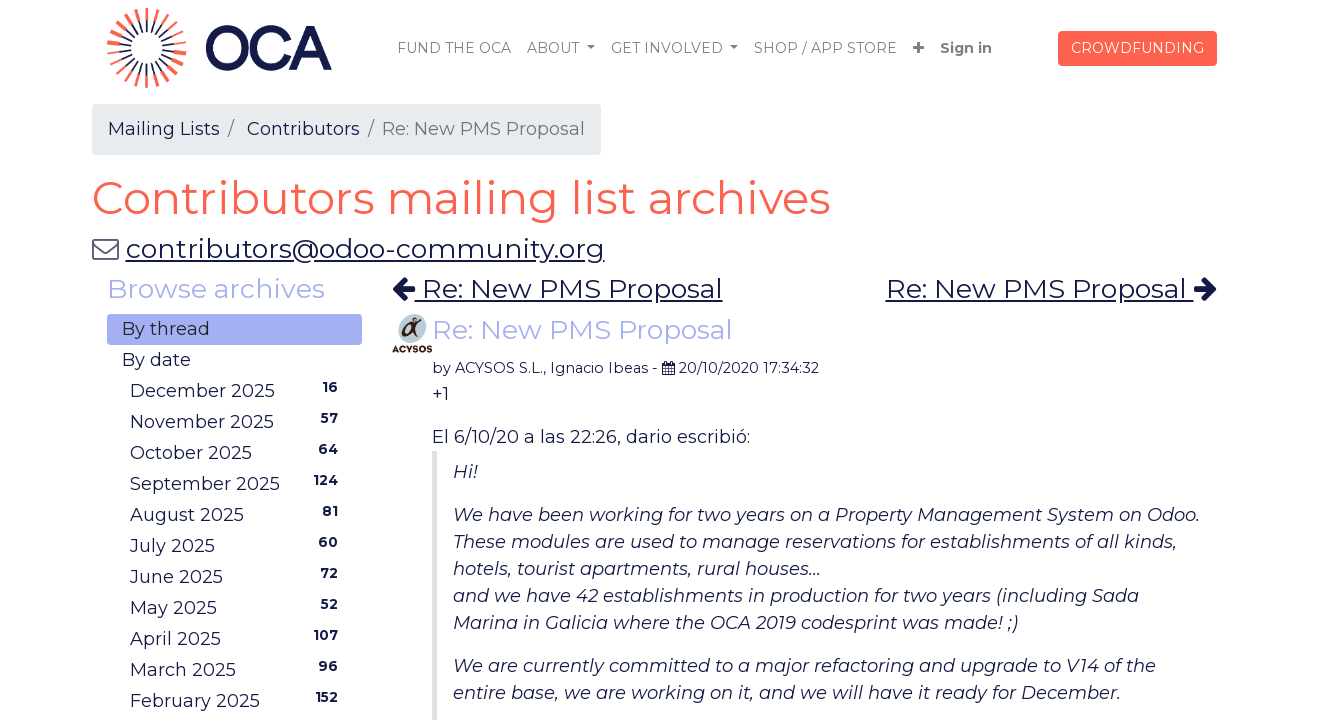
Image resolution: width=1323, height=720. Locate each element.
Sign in (966, 48)
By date (156, 360)
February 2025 (238, 700)
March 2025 (238, 669)
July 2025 (238, 545)
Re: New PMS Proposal (557, 288)
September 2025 (238, 483)
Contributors (303, 129)
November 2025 (238, 421)
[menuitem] (454, 48)
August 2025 (238, 514)
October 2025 (238, 452)
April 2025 (238, 638)
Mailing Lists (164, 129)
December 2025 (238, 390)
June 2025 (238, 576)
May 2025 (238, 607)
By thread (166, 329)
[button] (918, 48)
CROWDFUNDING (1137, 48)
